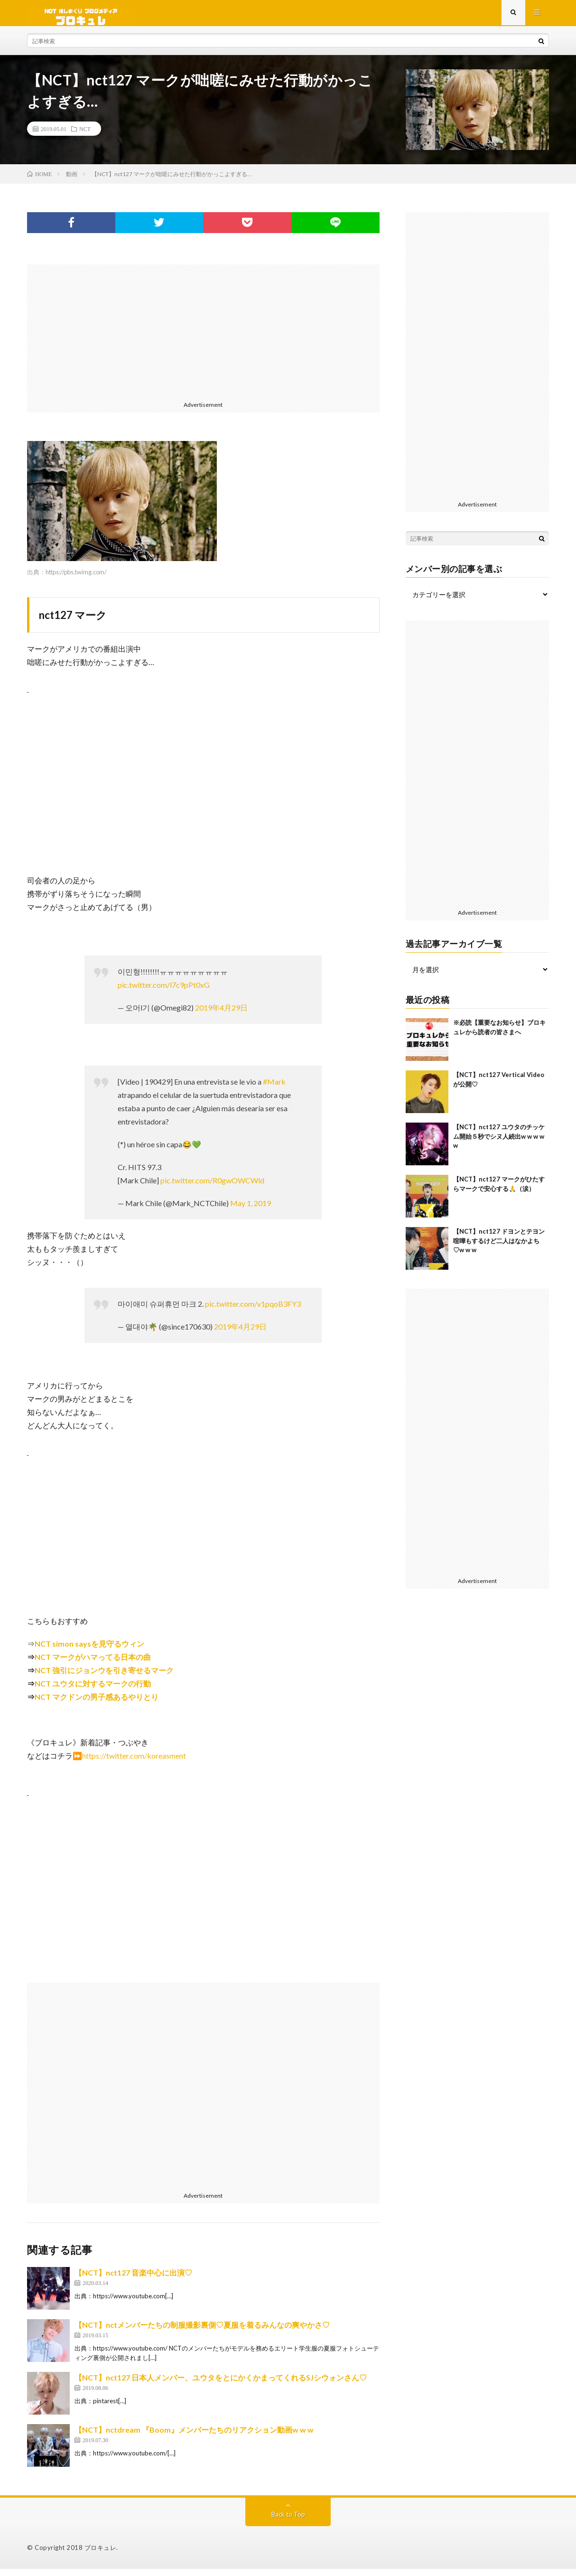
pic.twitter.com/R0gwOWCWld (212, 1187)
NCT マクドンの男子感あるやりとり (96, 1703)
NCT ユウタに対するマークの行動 (93, 1690)
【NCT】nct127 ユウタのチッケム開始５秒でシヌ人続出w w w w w (499, 1143)
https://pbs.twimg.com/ (76, 579)
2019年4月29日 (221, 1014)
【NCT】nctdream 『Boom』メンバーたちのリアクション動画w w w (194, 2436)
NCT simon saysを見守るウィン (89, 1650)
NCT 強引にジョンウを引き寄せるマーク (104, 1677)
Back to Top (288, 2521)
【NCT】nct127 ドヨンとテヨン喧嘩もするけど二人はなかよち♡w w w (499, 1248)
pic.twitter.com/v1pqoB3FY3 (253, 1310)
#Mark (274, 1088)
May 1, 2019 (250, 1210)
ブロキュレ (100, 2554)
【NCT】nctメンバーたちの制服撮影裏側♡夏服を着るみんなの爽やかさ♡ (202, 2331)
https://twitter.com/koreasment (134, 1762)
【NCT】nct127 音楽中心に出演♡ (133, 2279)
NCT (85, 136)
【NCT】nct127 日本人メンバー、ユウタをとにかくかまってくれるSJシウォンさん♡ (220, 2384)
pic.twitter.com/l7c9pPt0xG (164, 991)
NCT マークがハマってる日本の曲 (93, 1663)
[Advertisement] (203, 338)
